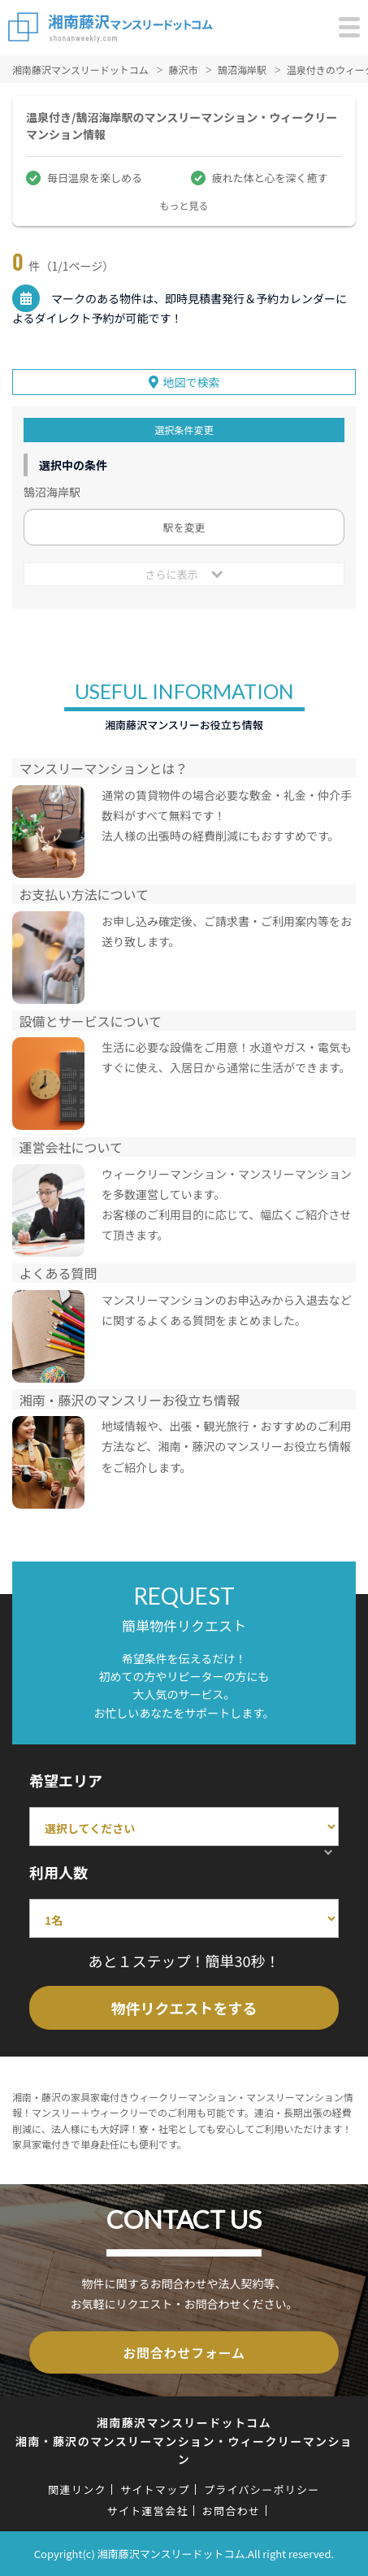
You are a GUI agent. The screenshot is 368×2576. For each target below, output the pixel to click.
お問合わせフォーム (184, 2352)
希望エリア (65, 1780)
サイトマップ (155, 2489)
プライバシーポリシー (262, 2489)
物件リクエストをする (184, 2007)
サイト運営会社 (147, 2510)
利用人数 (58, 1872)
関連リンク (77, 2489)
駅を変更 (183, 527)
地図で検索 (191, 382)
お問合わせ (231, 2510)
